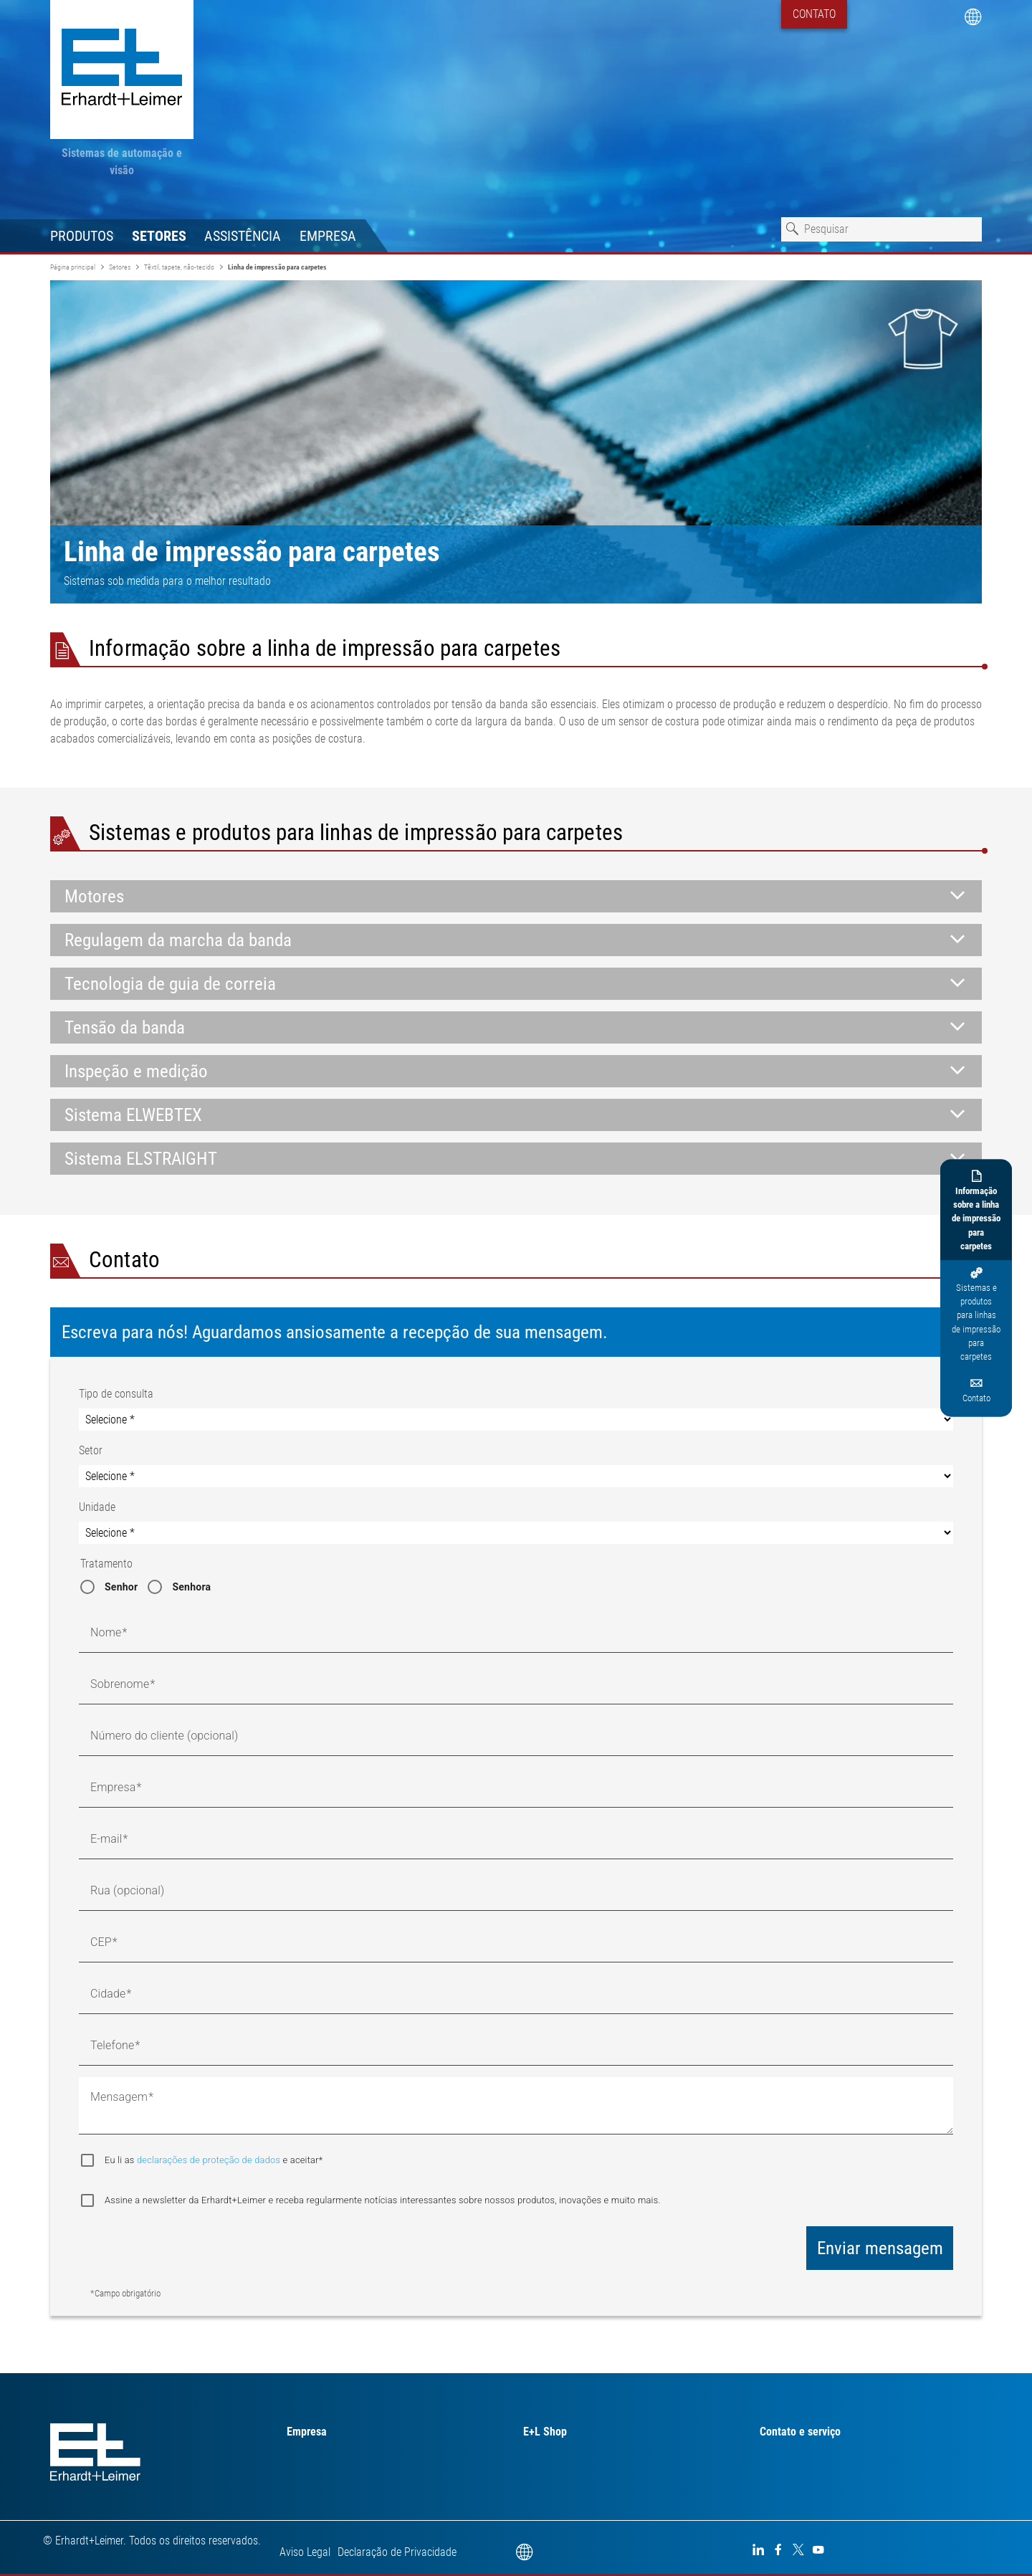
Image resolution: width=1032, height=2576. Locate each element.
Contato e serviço (800, 2431)
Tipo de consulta (116, 1394)
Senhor (121, 1587)
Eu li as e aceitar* (213, 2160)
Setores (159, 235)
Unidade (97, 1507)
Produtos (81, 235)
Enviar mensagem (880, 2248)
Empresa (328, 235)
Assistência (242, 235)
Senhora (191, 1587)
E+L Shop (545, 2431)
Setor (90, 1450)
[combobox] (881, 229)
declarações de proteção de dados (210, 2160)
